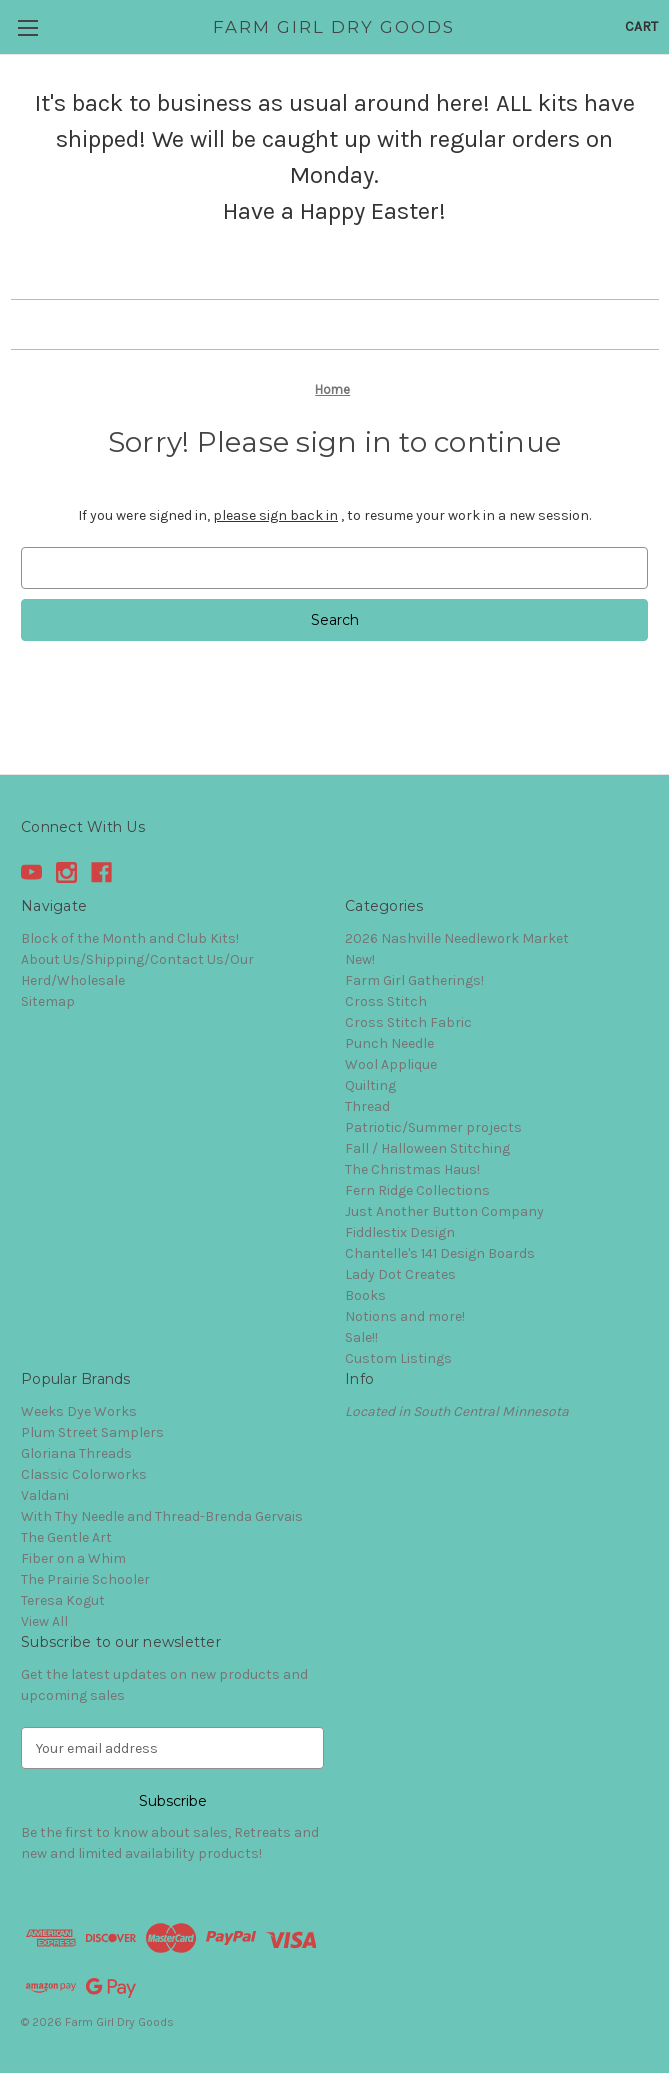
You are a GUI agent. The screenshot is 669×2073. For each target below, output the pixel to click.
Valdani (45, 1495)
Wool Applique (391, 1064)
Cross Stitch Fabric (408, 1022)
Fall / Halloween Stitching (427, 1148)
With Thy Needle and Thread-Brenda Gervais (162, 1516)
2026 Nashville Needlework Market (457, 938)
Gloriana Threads (76, 1453)
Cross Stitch (386, 1001)
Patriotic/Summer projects (433, 1127)
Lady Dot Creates (400, 1274)
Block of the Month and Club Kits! (130, 938)
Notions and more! (405, 1316)
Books (365, 1295)
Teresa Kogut (63, 1600)
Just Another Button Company (444, 1211)
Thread (367, 1106)
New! (360, 959)
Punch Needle (389, 1043)
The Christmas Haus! (412, 1169)
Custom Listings (398, 1358)
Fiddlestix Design (400, 1232)
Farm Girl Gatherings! (414, 980)
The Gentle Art (66, 1537)
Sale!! (361, 1337)
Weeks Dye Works (79, 1411)
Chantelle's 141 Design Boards (440, 1253)
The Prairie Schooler (85, 1579)
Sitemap (48, 1001)
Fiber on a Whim (73, 1558)
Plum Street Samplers (92, 1432)
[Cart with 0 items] (641, 26)
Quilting (370, 1085)
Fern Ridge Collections (417, 1190)
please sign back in (275, 515)
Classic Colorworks (84, 1474)
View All (44, 1621)
